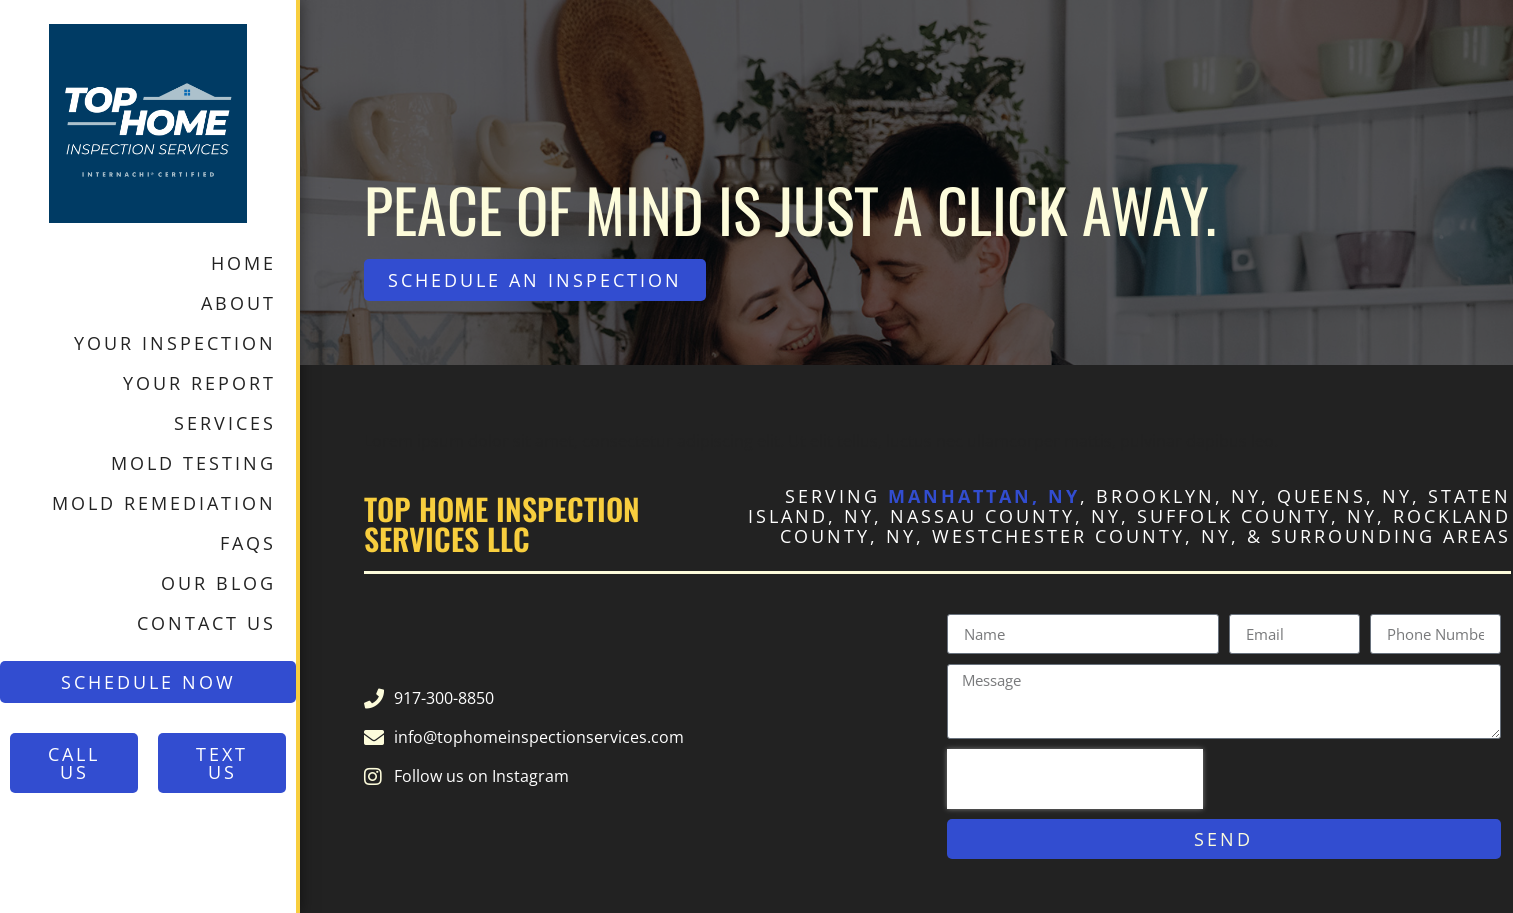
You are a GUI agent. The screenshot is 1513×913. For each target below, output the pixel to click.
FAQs (248, 543)
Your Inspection (175, 343)
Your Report (199, 383)
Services (225, 423)
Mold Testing (193, 463)
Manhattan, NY (984, 496)
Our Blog (218, 583)
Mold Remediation (164, 503)
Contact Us (206, 623)
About (238, 303)
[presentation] (1075, 779)
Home (243, 263)
